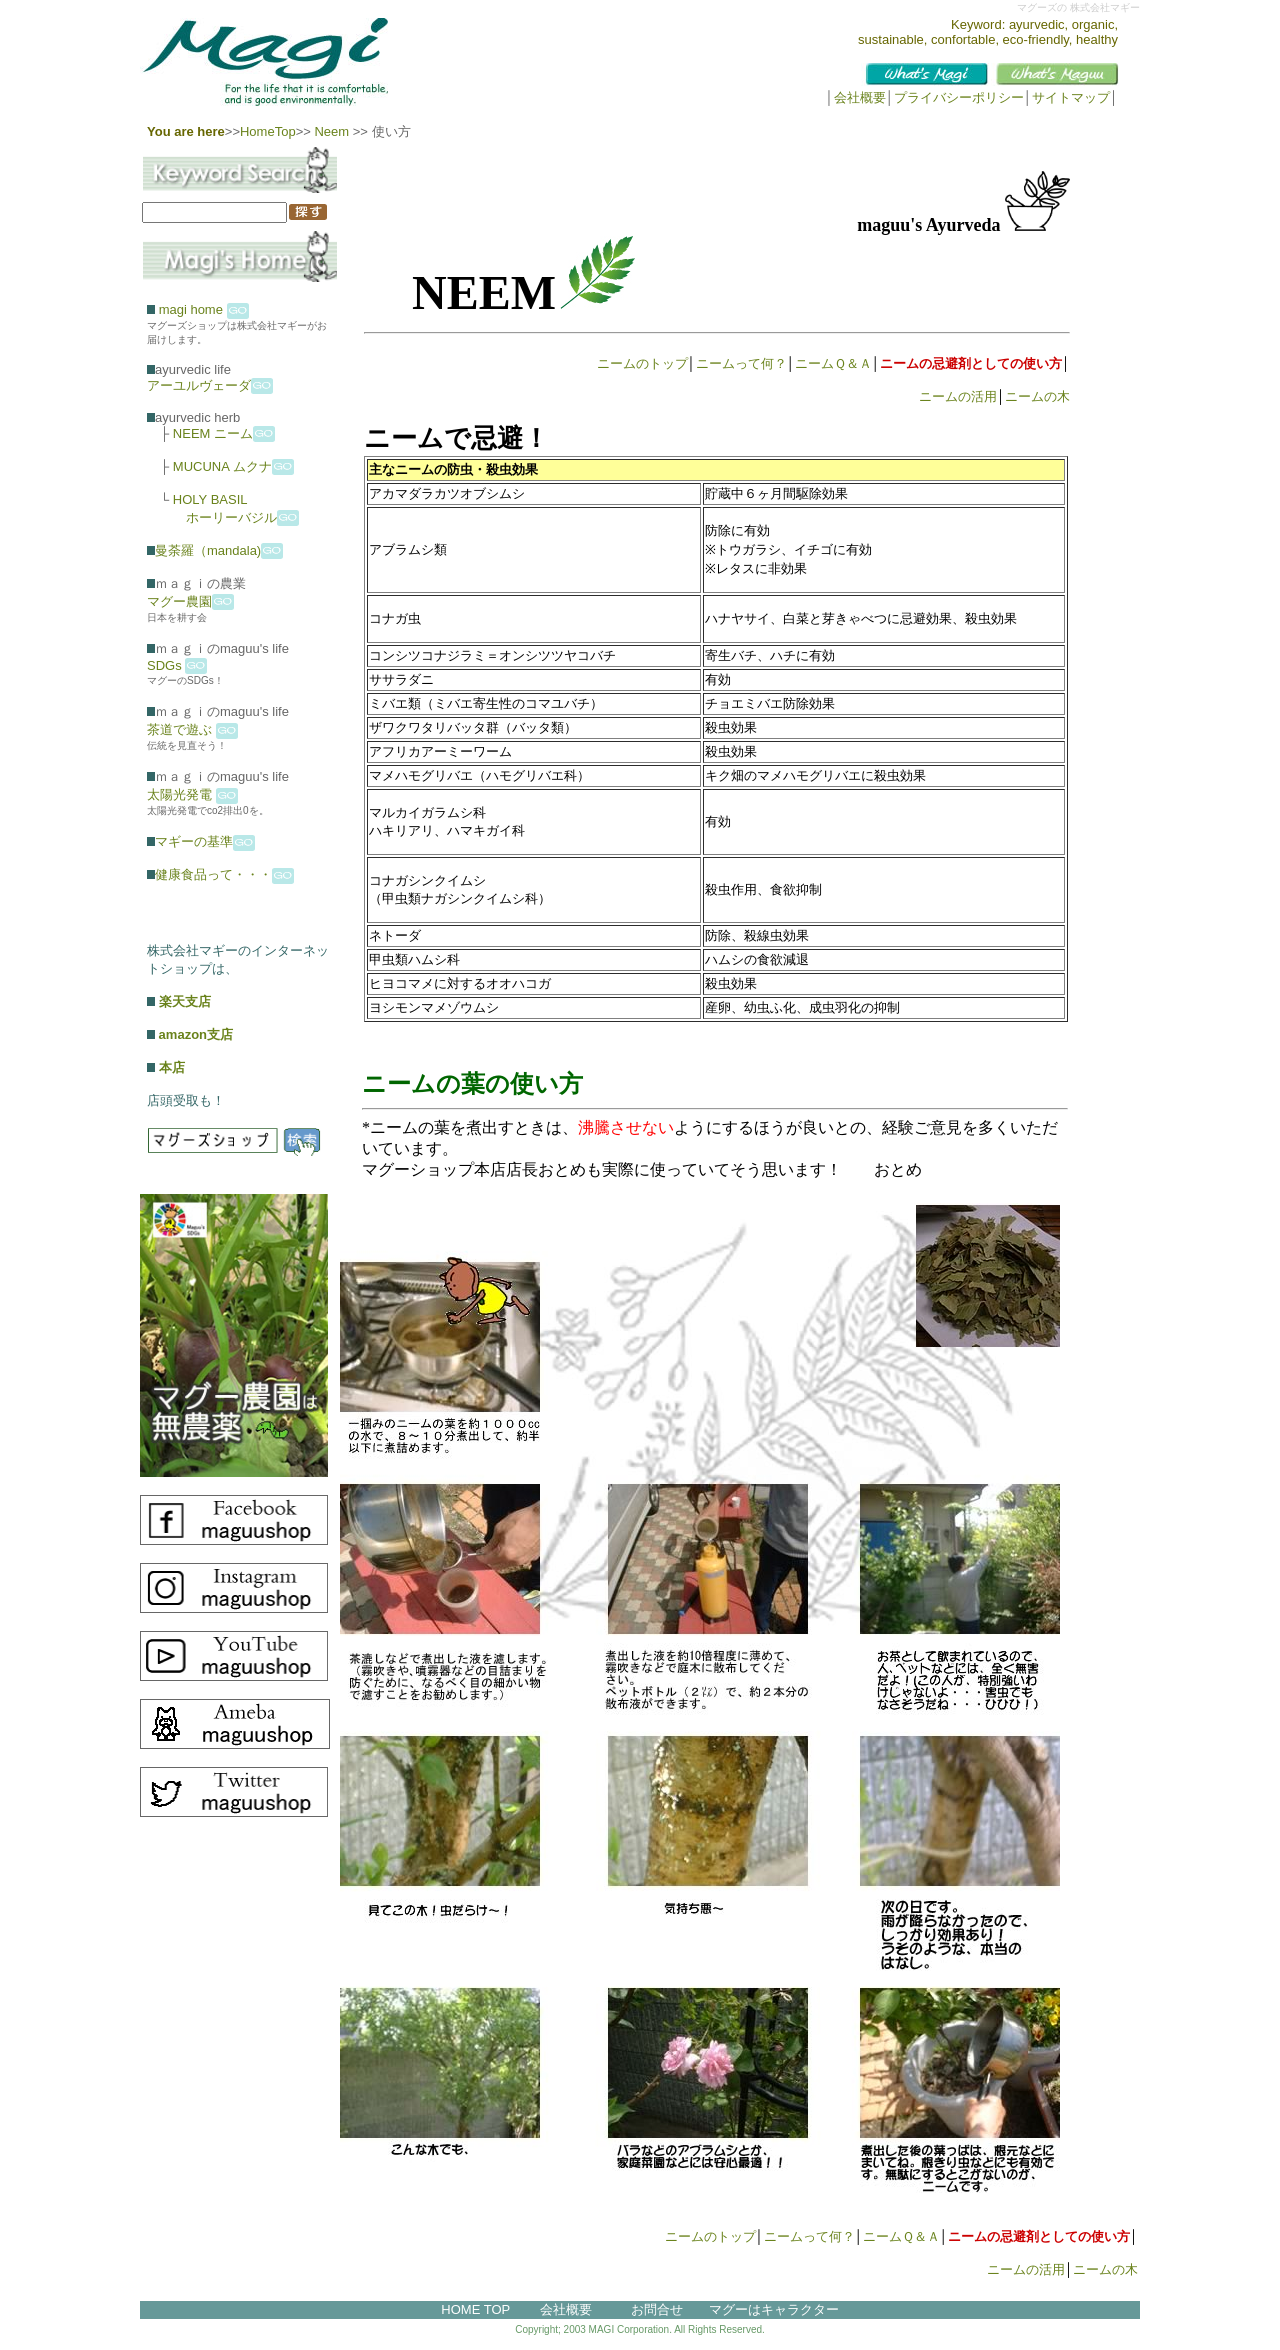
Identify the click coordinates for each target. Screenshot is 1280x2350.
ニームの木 (1037, 396)
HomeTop (268, 131)
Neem (330, 131)
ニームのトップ (642, 363)
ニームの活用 (958, 396)
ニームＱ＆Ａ (833, 363)
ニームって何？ (741, 363)
